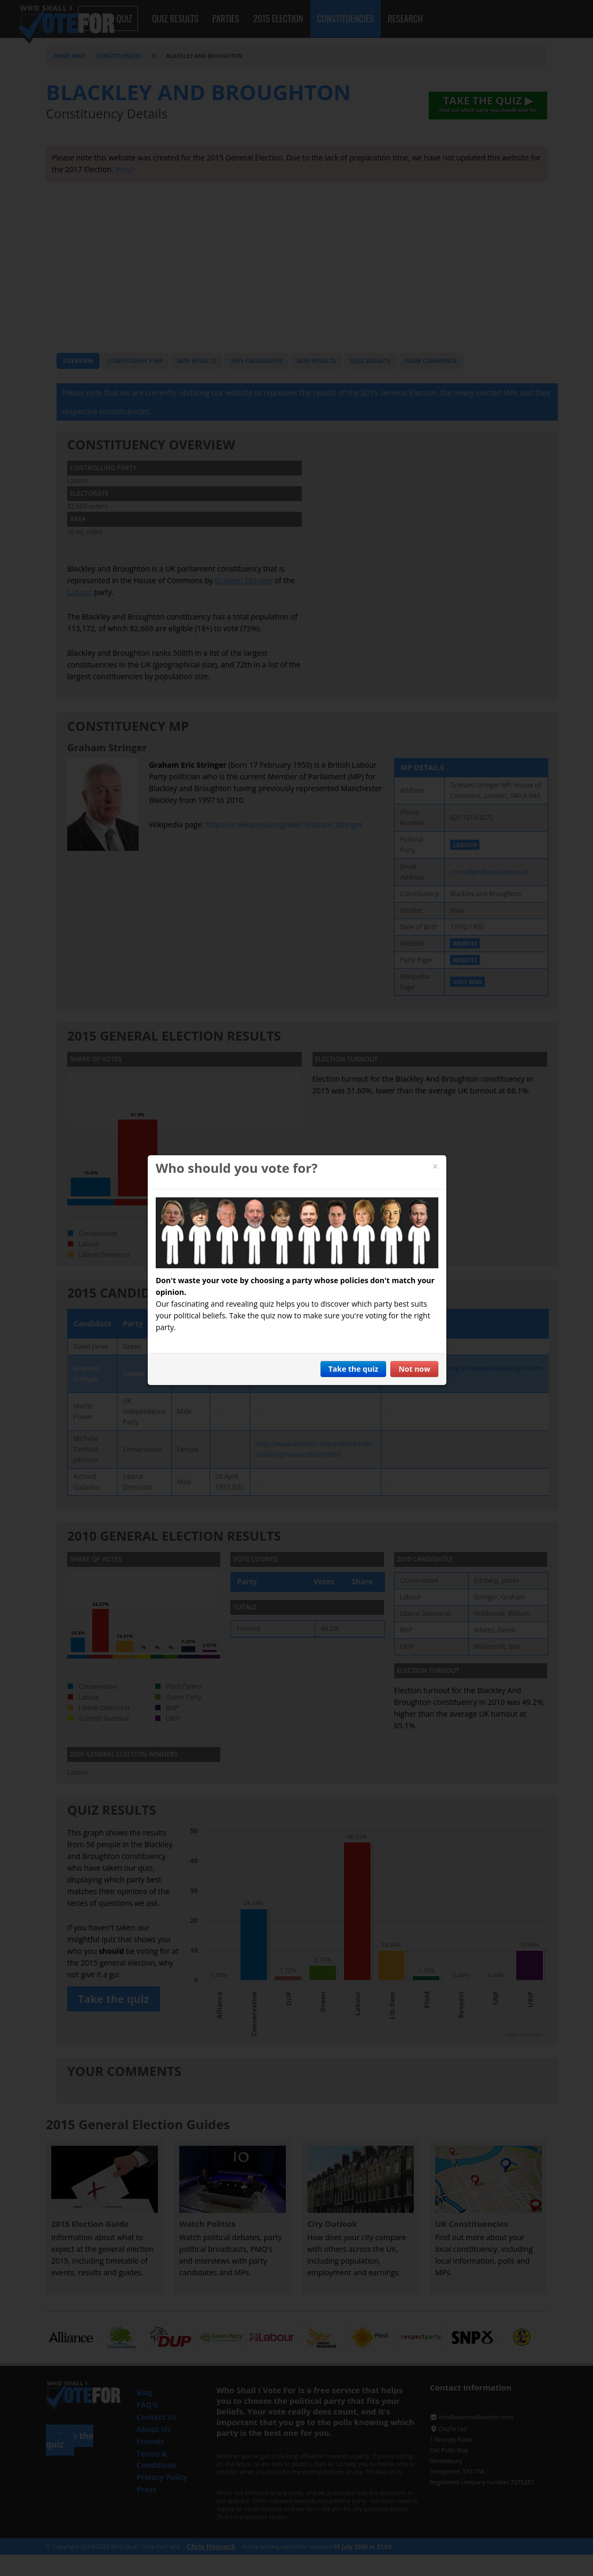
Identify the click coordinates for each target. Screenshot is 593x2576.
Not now (414, 1369)
